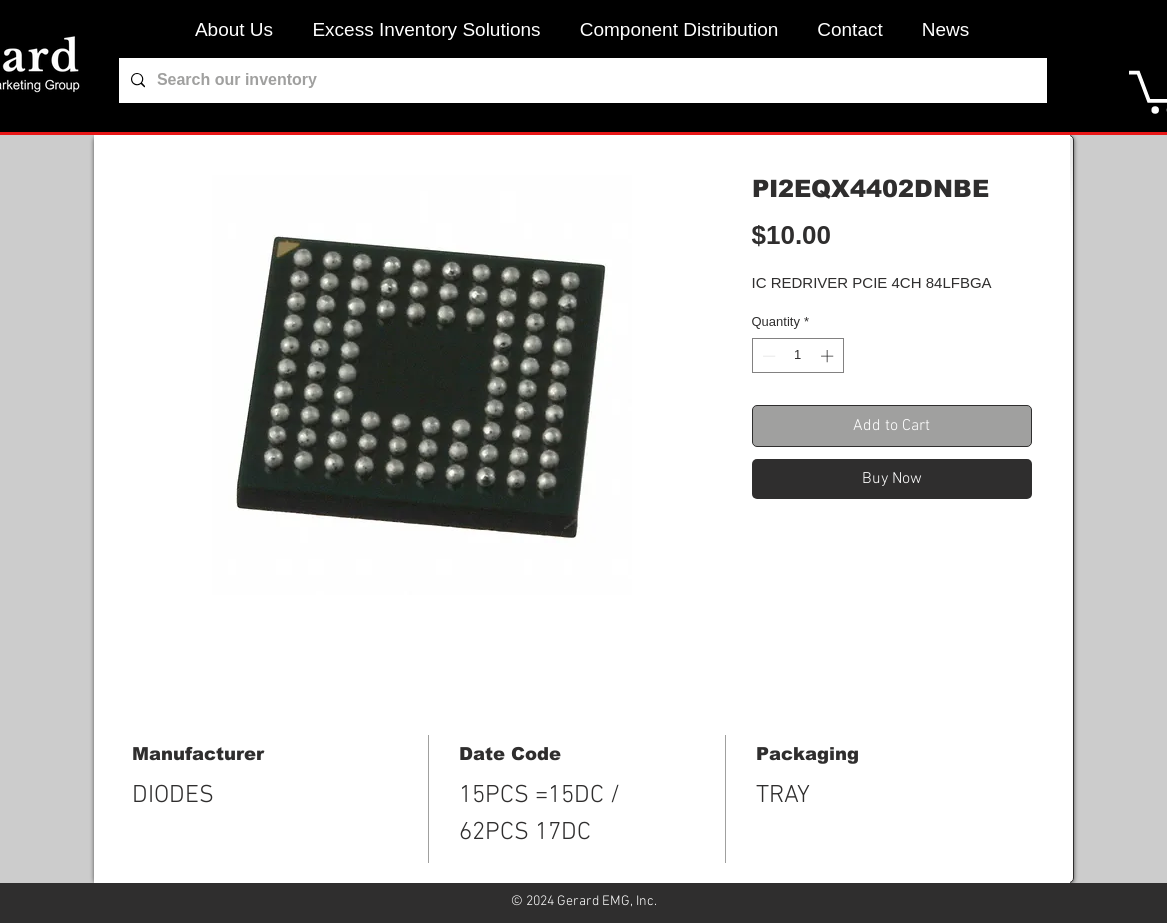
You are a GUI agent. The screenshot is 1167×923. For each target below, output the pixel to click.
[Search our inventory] (581, 80)
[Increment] (829, 356)
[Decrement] (767, 356)
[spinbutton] (797, 356)
